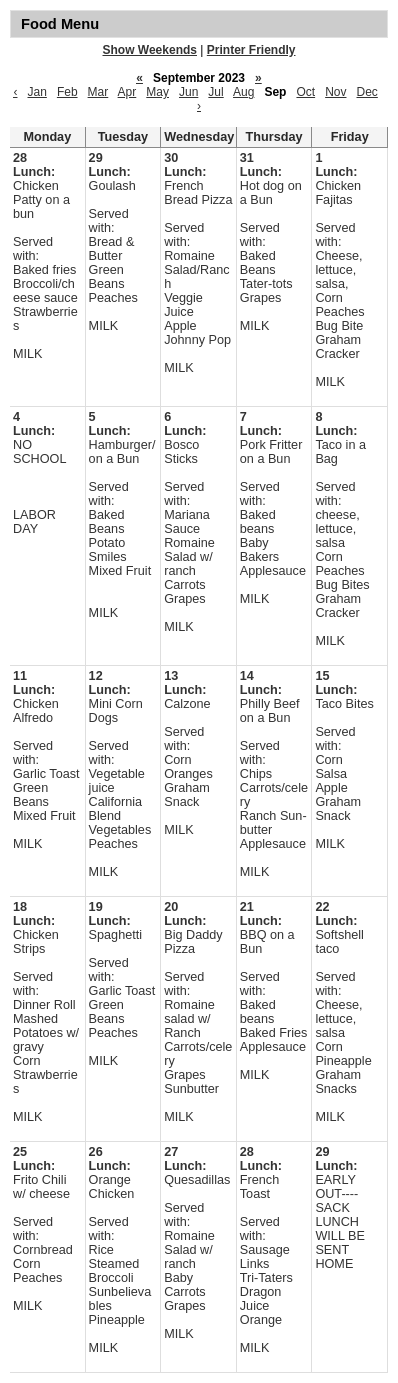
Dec (367, 92)
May (157, 92)
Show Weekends (150, 50)
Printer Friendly (251, 50)
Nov (335, 92)
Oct (305, 92)
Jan (37, 92)
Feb (67, 92)
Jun (188, 92)
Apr (127, 92)
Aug (243, 92)
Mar (98, 92)
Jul (215, 92)
